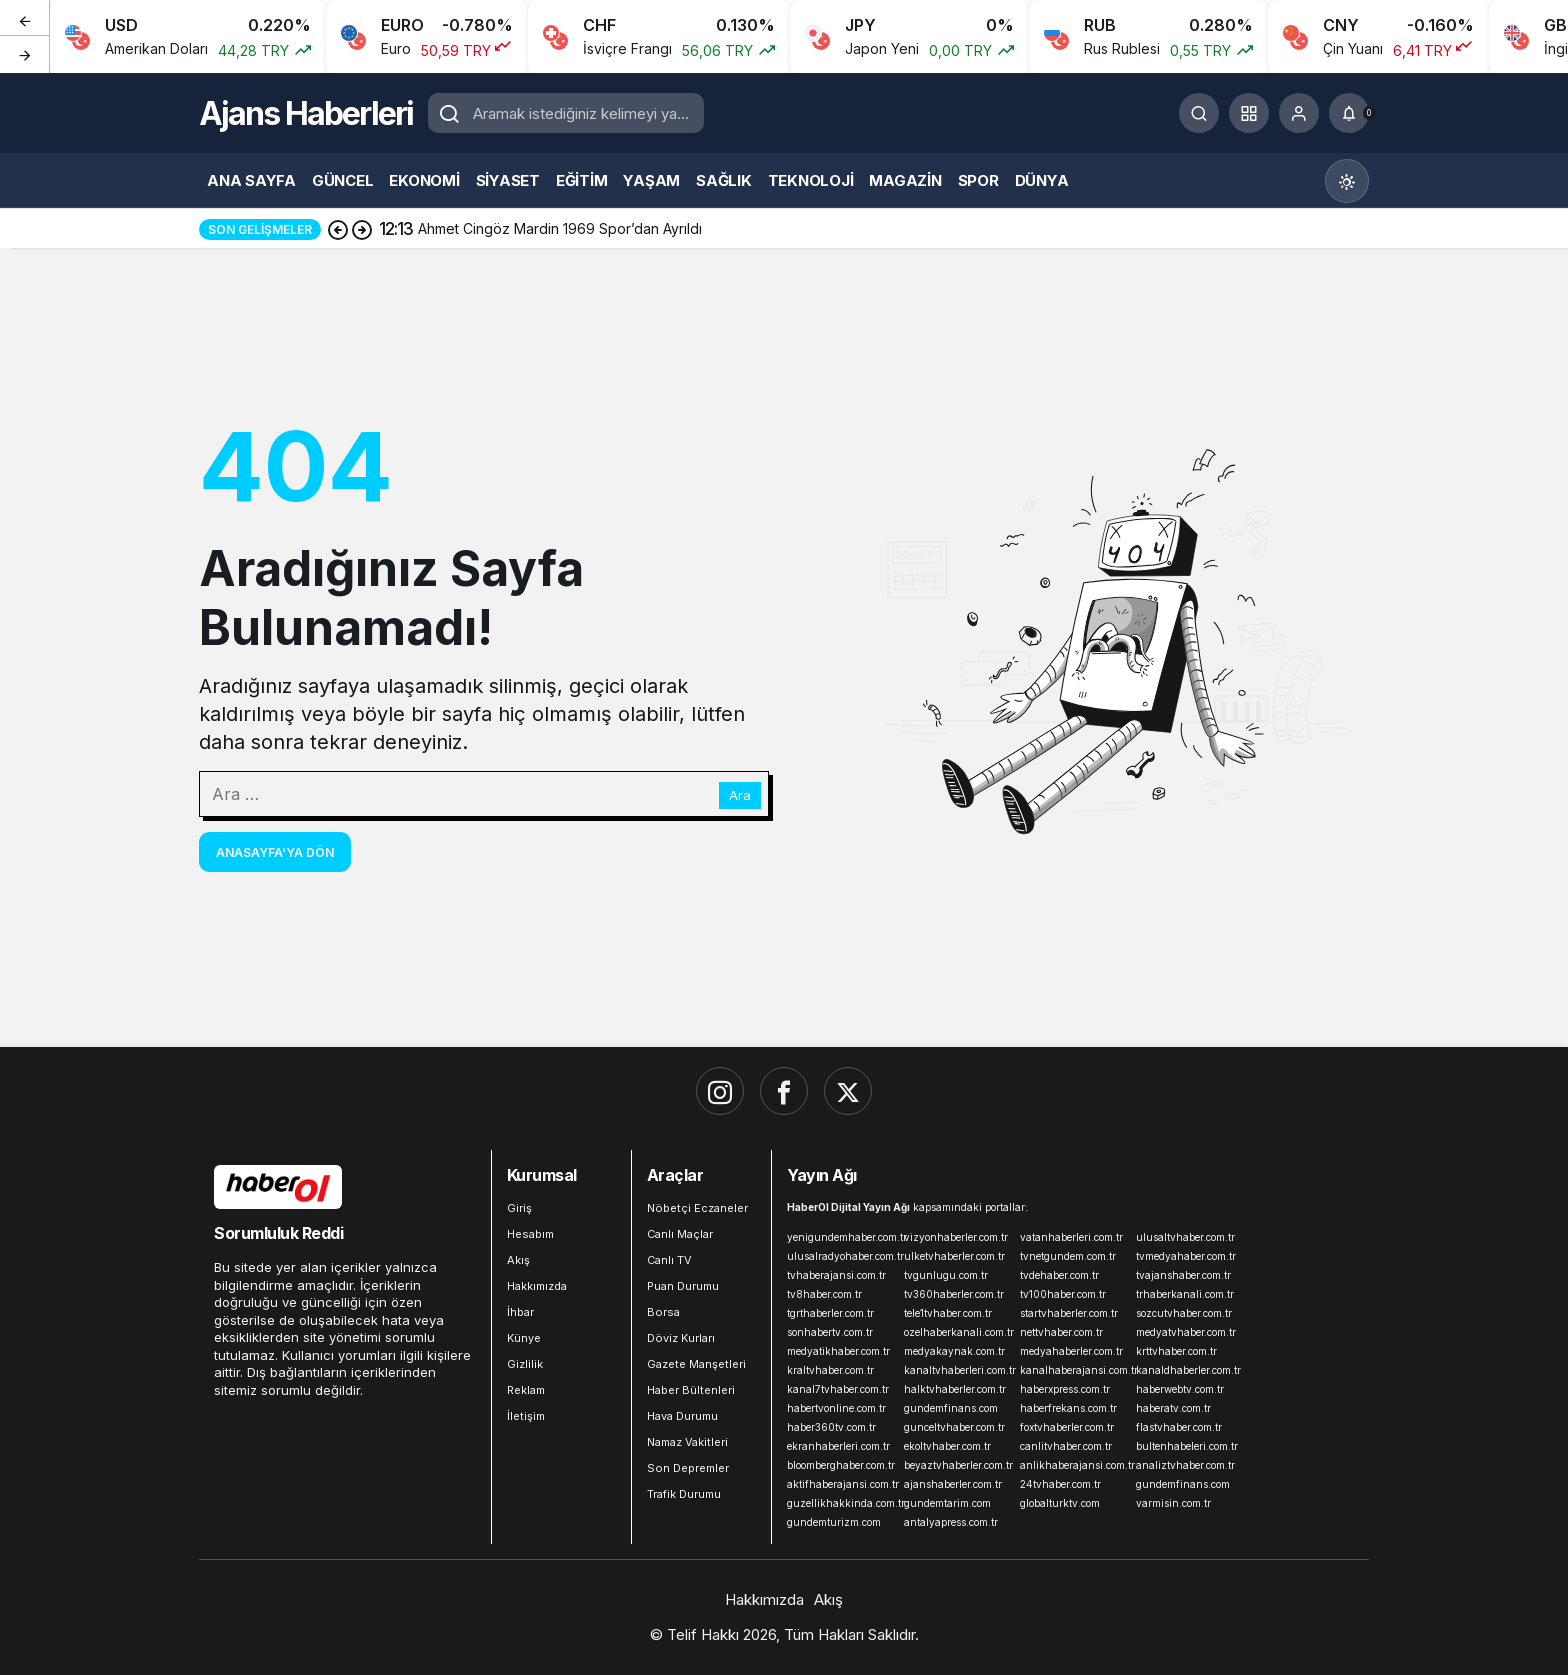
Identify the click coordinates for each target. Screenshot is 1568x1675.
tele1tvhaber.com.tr (948, 1313)
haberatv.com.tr (1173, 1408)
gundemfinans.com (951, 1408)
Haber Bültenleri (691, 1390)
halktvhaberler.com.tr (955, 1389)
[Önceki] (25, 19)
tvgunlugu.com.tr (946, 1275)
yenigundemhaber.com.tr (841, 1237)
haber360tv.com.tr (831, 1427)
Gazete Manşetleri (696, 1364)
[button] (1249, 113)
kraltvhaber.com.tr (830, 1370)
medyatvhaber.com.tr (1186, 1332)
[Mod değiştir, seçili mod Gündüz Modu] (1347, 181)
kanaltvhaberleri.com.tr (958, 1370)
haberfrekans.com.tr (1068, 1408)
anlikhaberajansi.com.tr (1074, 1465)
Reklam (526, 1390)
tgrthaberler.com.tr (830, 1313)
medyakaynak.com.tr (954, 1351)
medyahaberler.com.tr (1071, 1351)
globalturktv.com (1060, 1503)
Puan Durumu (683, 1286)
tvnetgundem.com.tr (1068, 1256)
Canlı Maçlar (680, 1234)
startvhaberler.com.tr (1069, 1313)
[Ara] (1199, 113)
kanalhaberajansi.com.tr (1074, 1370)
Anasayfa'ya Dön (275, 852)
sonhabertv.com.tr (830, 1332)
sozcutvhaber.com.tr (1184, 1313)
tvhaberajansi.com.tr (836, 1275)
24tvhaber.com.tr (1060, 1484)
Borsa (663, 1312)
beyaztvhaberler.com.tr (958, 1465)
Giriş (519, 1208)
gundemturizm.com (834, 1522)
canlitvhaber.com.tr (1066, 1446)
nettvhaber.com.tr (1061, 1332)
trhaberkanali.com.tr (1185, 1294)
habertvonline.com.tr (836, 1408)
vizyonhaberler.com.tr (956, 1237)
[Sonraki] (25, 54)
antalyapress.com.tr (951, 1522)
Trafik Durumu (684, 1494)
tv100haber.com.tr (1063, 1294)
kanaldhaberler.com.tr (1188, 1370)
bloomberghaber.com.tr (841, 1465)
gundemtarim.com (947, 1503)
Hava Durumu (682, 1416)
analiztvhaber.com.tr (1185, 1465)
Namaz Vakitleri (687, 1442)
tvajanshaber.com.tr (1183, 1275)
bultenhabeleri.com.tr (1187, 1446)
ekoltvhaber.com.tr (947, 1446)
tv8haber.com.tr (824, 1294)
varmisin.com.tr (1173, 1503)
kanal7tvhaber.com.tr (838, 1389)
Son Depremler (688, 1468)
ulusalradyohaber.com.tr (841, 1256)
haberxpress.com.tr (1065, 1389)
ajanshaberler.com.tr (953, 1484)
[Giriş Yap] (1299, 113)
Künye (524, 1338)
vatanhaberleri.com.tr (1071, 1237)
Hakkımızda (537, 1286)
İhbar (520, 1312)
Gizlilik (525, 1364)
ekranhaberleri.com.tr (838, 1446)
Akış (518, 1260)
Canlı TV (669, 1260)
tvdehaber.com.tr (1059, 1275)
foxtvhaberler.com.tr (1067, 1427)
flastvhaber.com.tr (1179, 1427)
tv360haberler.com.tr (954, 1294)
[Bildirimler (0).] (1349, 113)
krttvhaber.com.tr (1176, 1351)
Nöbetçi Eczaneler (697, 1208)
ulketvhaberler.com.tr (954, 1256)
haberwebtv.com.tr (1180, 1389)
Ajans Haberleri (306, 113)
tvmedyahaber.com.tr (1186, 1256)
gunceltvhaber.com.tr (954, 1427)
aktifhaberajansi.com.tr (841, 1484)
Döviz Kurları (681, 1338)
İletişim (526, 1416)
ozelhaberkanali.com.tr (958, 1332)
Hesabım (530, 1234)
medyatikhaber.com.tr (838, 1351)
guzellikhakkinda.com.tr (841, 1503)
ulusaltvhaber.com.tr (1185, 1237)
